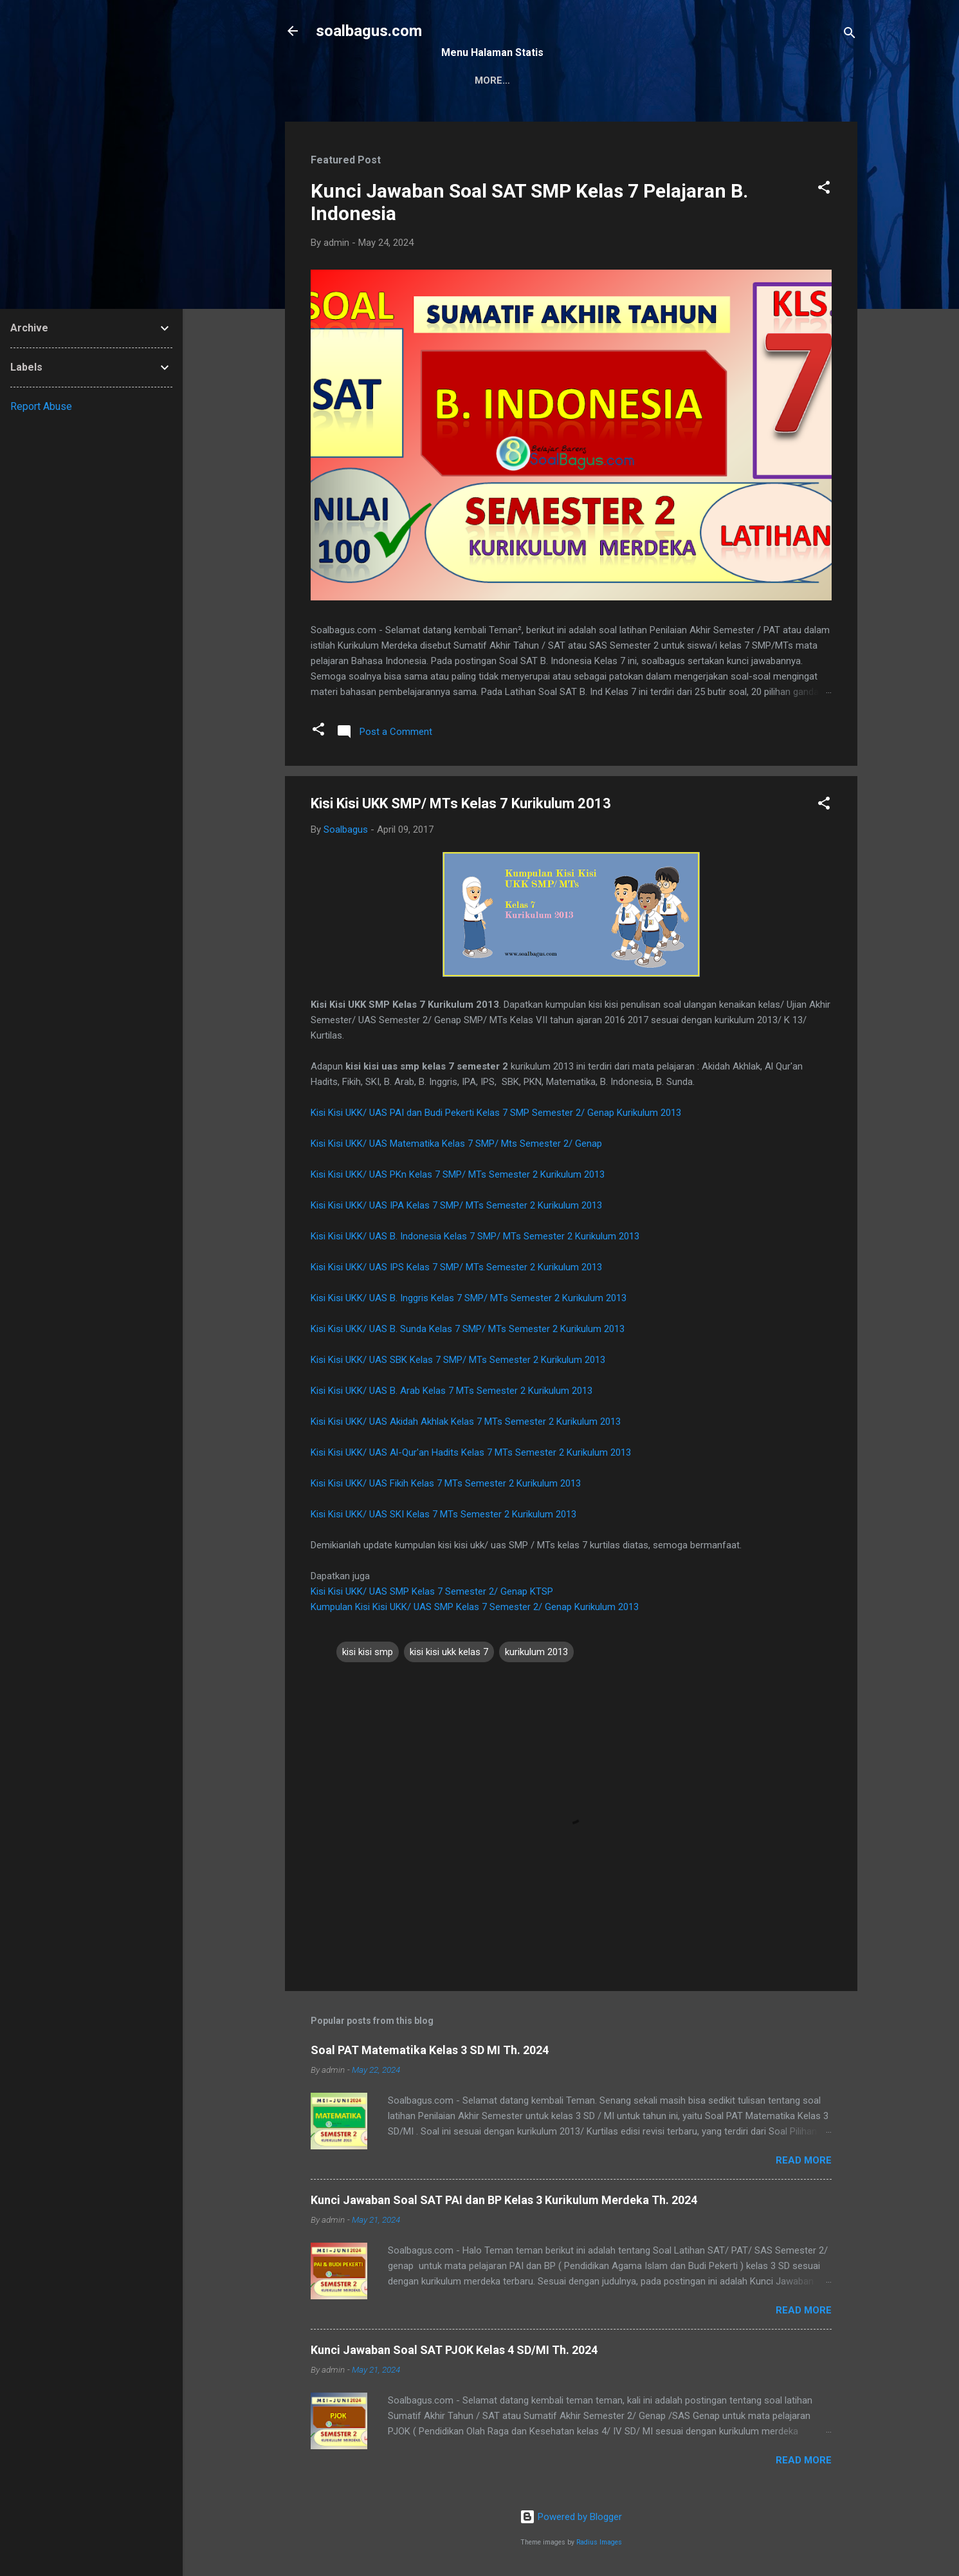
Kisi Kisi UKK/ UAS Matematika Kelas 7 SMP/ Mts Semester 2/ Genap (456, 1143)
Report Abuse (41, 406)
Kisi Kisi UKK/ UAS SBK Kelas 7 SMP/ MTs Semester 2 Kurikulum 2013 (458, 1360)
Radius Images (599, 2542)
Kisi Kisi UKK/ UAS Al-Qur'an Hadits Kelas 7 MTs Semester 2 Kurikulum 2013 (471, 1452)
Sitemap (473, 80)
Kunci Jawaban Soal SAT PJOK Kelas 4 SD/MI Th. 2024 (454, 2350)
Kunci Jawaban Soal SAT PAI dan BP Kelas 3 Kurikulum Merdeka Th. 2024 (504, 2200)
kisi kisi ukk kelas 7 (449, 1652)
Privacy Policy (619, 80)
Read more (804, 2160)
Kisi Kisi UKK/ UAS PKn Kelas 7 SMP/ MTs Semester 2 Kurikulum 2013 (458, 1174)
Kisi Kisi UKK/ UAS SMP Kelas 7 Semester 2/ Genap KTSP (432, 1591)
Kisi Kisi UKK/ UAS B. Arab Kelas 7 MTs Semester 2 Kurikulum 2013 (451, 1390)
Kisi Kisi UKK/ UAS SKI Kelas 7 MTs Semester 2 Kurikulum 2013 (443, 1514)
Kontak (537, 80)
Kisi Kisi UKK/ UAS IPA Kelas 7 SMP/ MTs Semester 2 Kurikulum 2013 (456, 1205)
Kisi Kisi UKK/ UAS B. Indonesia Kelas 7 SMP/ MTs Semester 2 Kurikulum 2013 (475, 1236)
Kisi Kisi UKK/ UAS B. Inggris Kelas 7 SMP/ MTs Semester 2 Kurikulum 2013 (468, 1298)
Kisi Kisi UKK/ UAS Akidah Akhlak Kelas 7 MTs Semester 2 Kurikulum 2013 (466, 1421)
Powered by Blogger (571, 2517)
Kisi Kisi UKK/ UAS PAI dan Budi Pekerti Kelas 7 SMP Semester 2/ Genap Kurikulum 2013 (496, 1112)
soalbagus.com (369, 31)
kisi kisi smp (367, 1652)
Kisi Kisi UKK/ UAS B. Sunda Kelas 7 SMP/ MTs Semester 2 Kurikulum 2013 (468, 1329)
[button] (824, 189)
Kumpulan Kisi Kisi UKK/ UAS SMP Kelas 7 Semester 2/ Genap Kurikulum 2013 (475, 1607)
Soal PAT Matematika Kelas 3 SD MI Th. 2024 (430, 2050)
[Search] (849, 35)
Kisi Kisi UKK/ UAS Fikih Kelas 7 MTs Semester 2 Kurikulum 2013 (446, 1483)
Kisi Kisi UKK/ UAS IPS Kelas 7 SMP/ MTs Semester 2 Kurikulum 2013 (456, 1267)
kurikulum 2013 (536, 1652)
